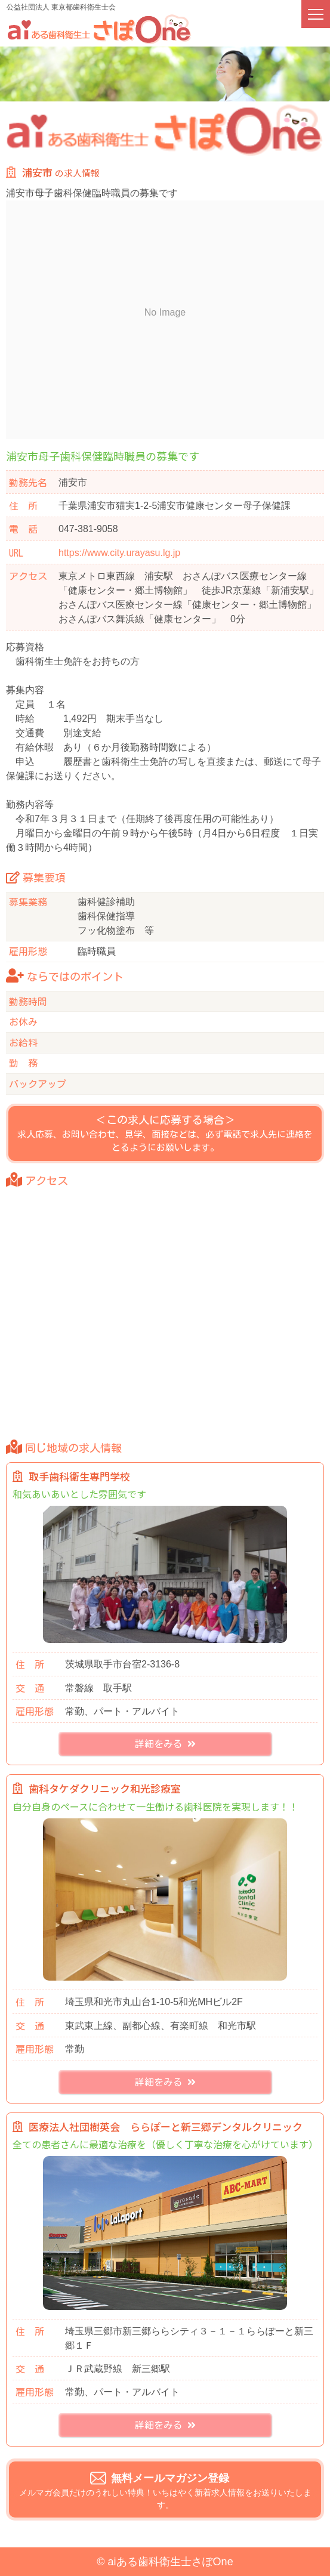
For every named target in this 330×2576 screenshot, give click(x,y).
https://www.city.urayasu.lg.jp (119, 553)
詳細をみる (165, 1745)
